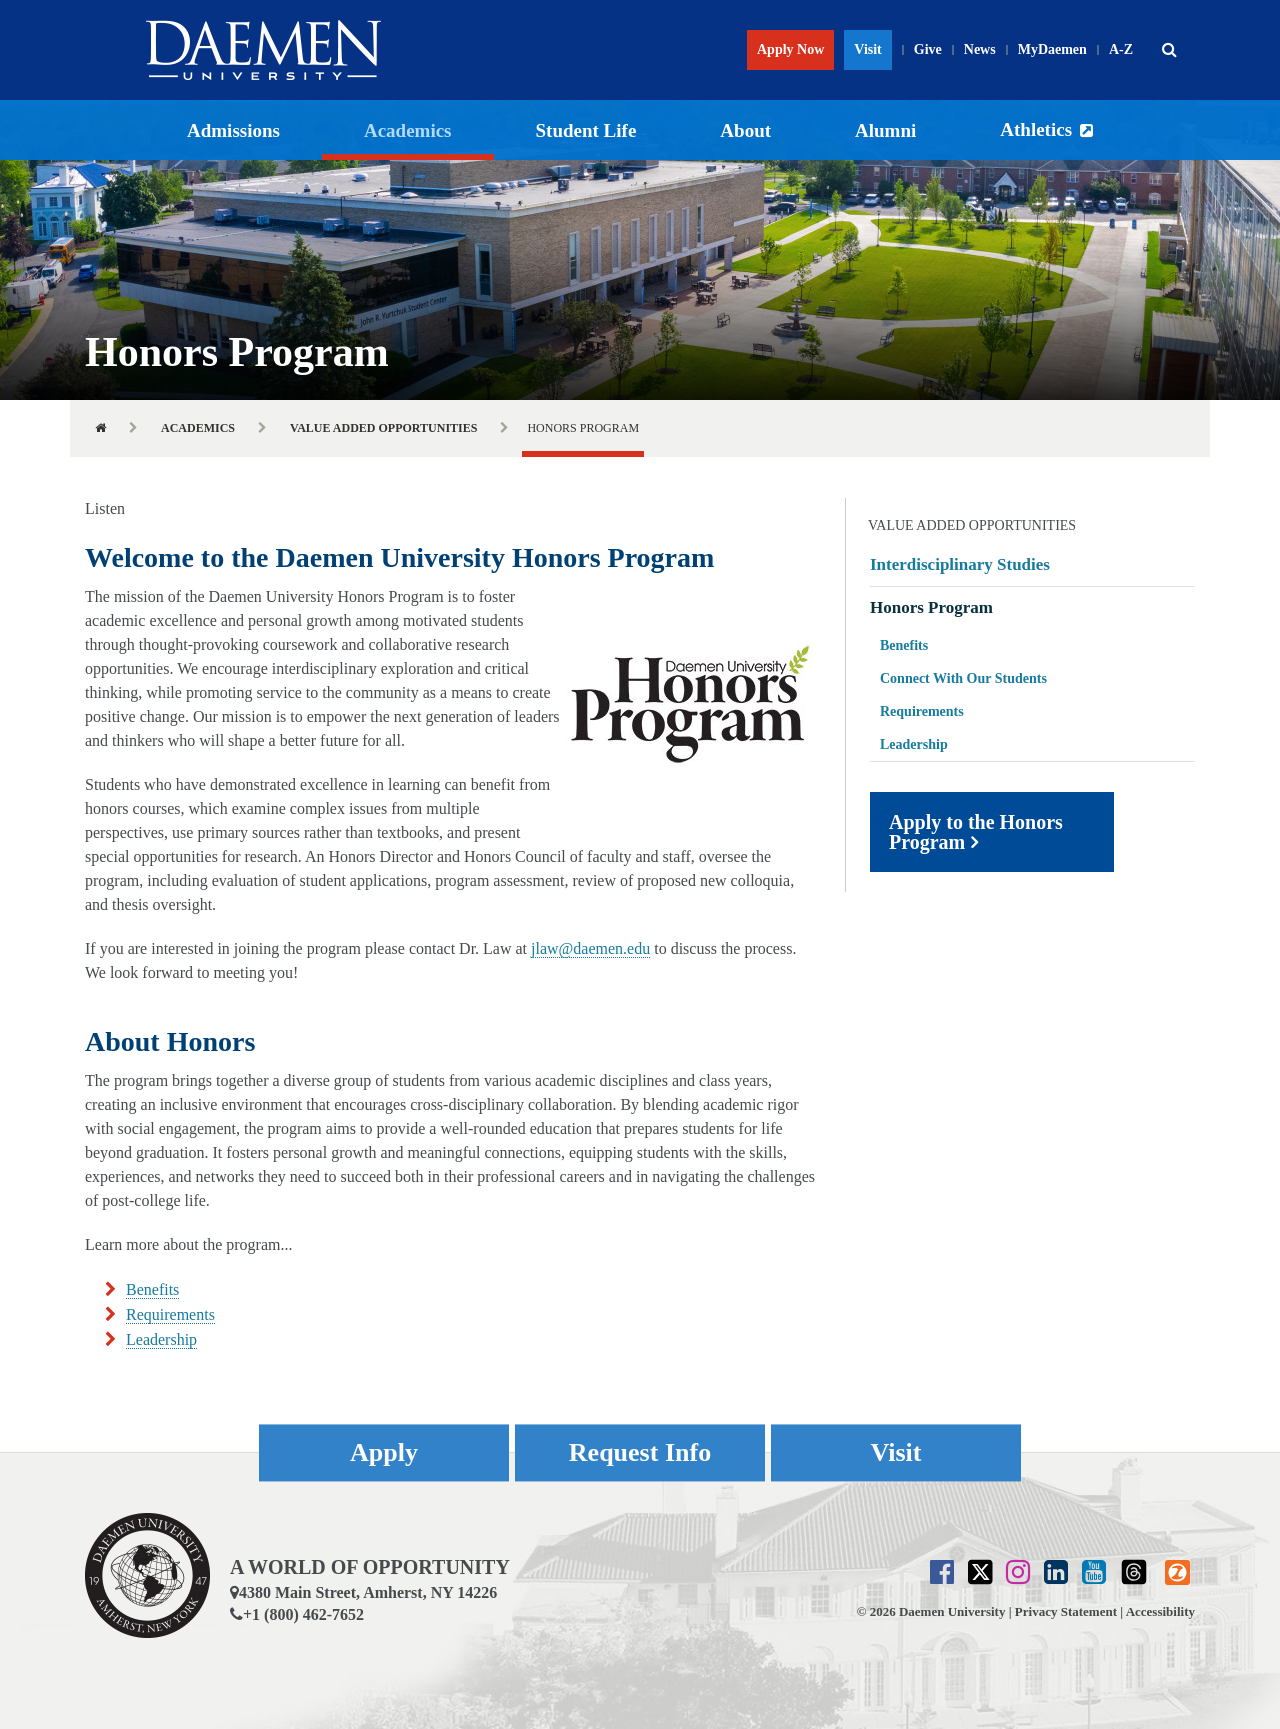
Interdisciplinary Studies (960, 564)
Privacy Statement (1066, 1611)
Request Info (640, 1452)
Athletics (1036, 129)
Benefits (152, 1289)
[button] (1169, 50)
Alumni (885, 130)
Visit (867, 49)
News (980, 49)
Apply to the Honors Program (976, 832)
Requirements (170, 1314)
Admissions (233, 130)
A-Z (1121, 49)
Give (928, 49)
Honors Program (931, 607)
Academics (408, 130)
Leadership (161, 1339)
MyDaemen (1052, 49)
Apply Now (790, 49)
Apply (384, 1452)
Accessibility (1160, 1611)
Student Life (586, 130)
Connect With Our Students (963, 678)
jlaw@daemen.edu (590, 948)
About (745, 130)
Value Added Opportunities (383, 428)
